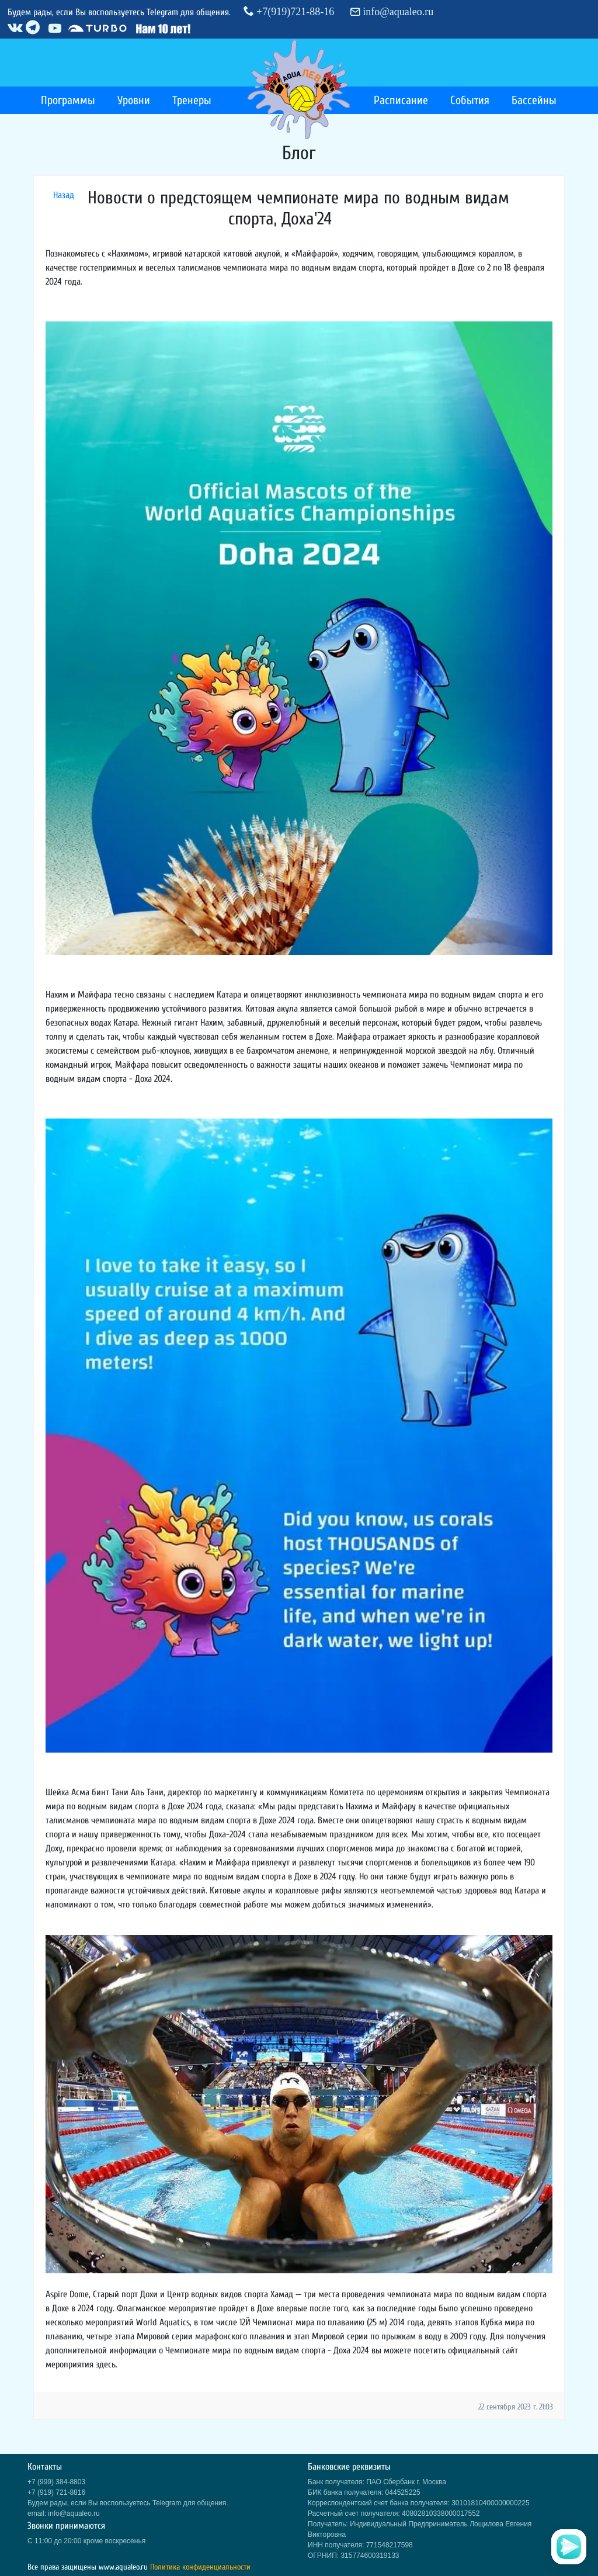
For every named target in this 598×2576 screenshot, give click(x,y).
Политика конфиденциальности (200, 2567)
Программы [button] (68, 100)
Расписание (401, 100)
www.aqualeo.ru (123, 2567)
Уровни (133, 100)
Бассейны (534, 100)
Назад (63, 195)
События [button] (469, 100)
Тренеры (191, 100)
